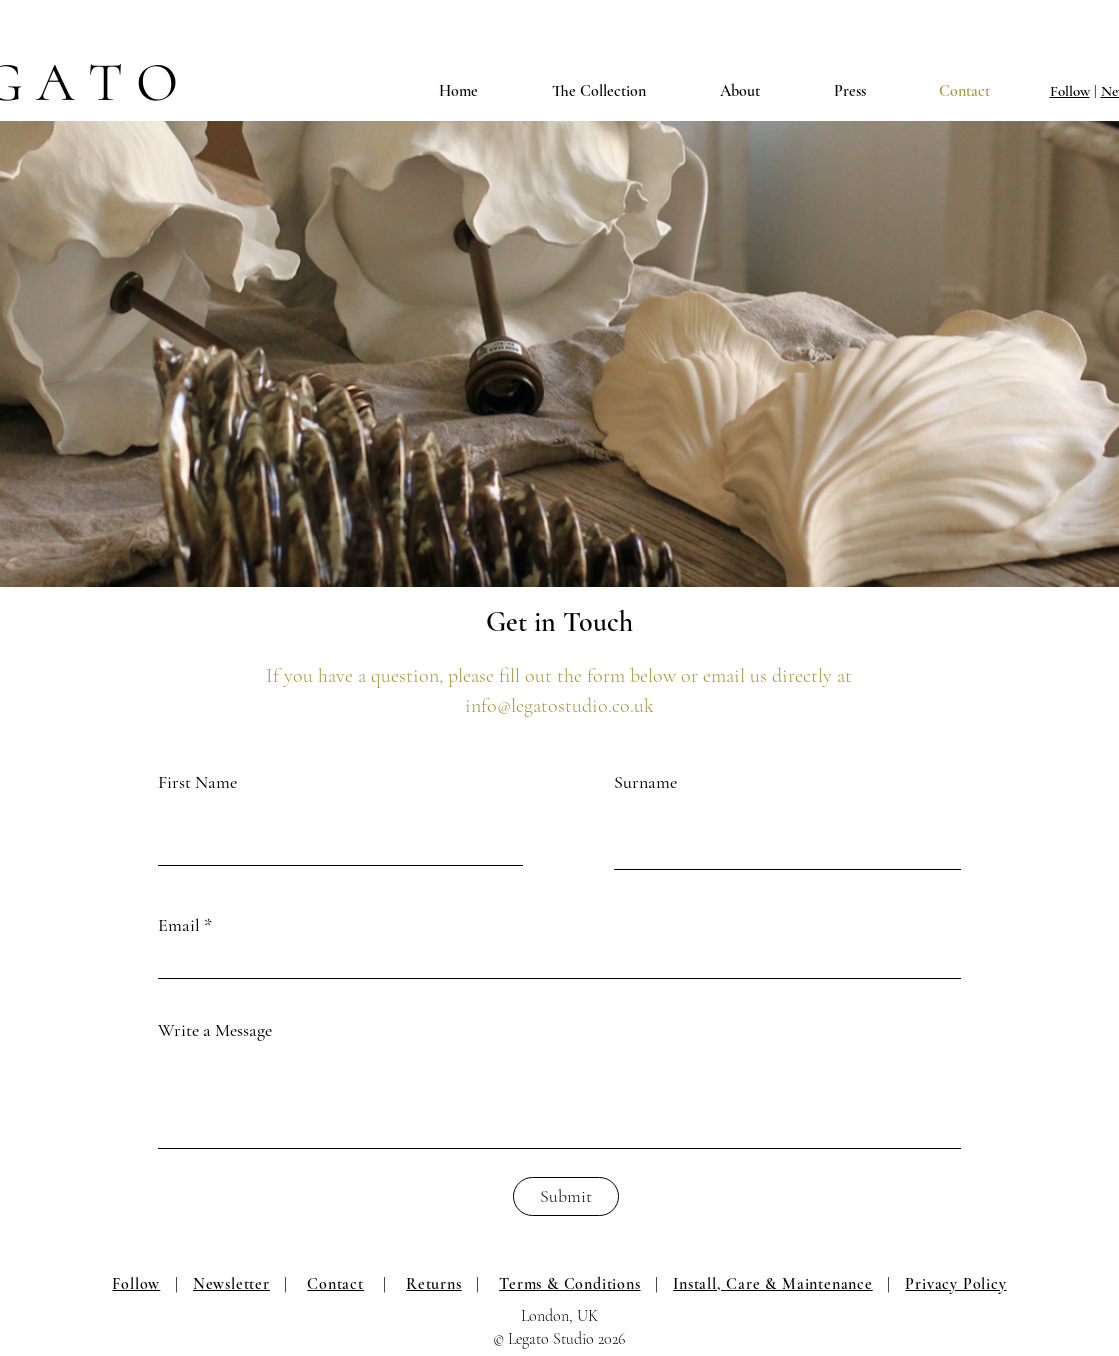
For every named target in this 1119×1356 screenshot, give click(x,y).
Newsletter (231, 1284)
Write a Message (215, 1030)
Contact (335, 1284)
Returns (434, 1284)
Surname (645, 782)
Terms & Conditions (569, 1284)
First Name (197, 782)
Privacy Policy (955, 1284)
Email (179, 925)
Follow (1070, 91)
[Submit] (566, 1196)
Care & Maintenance (799, 1284)
